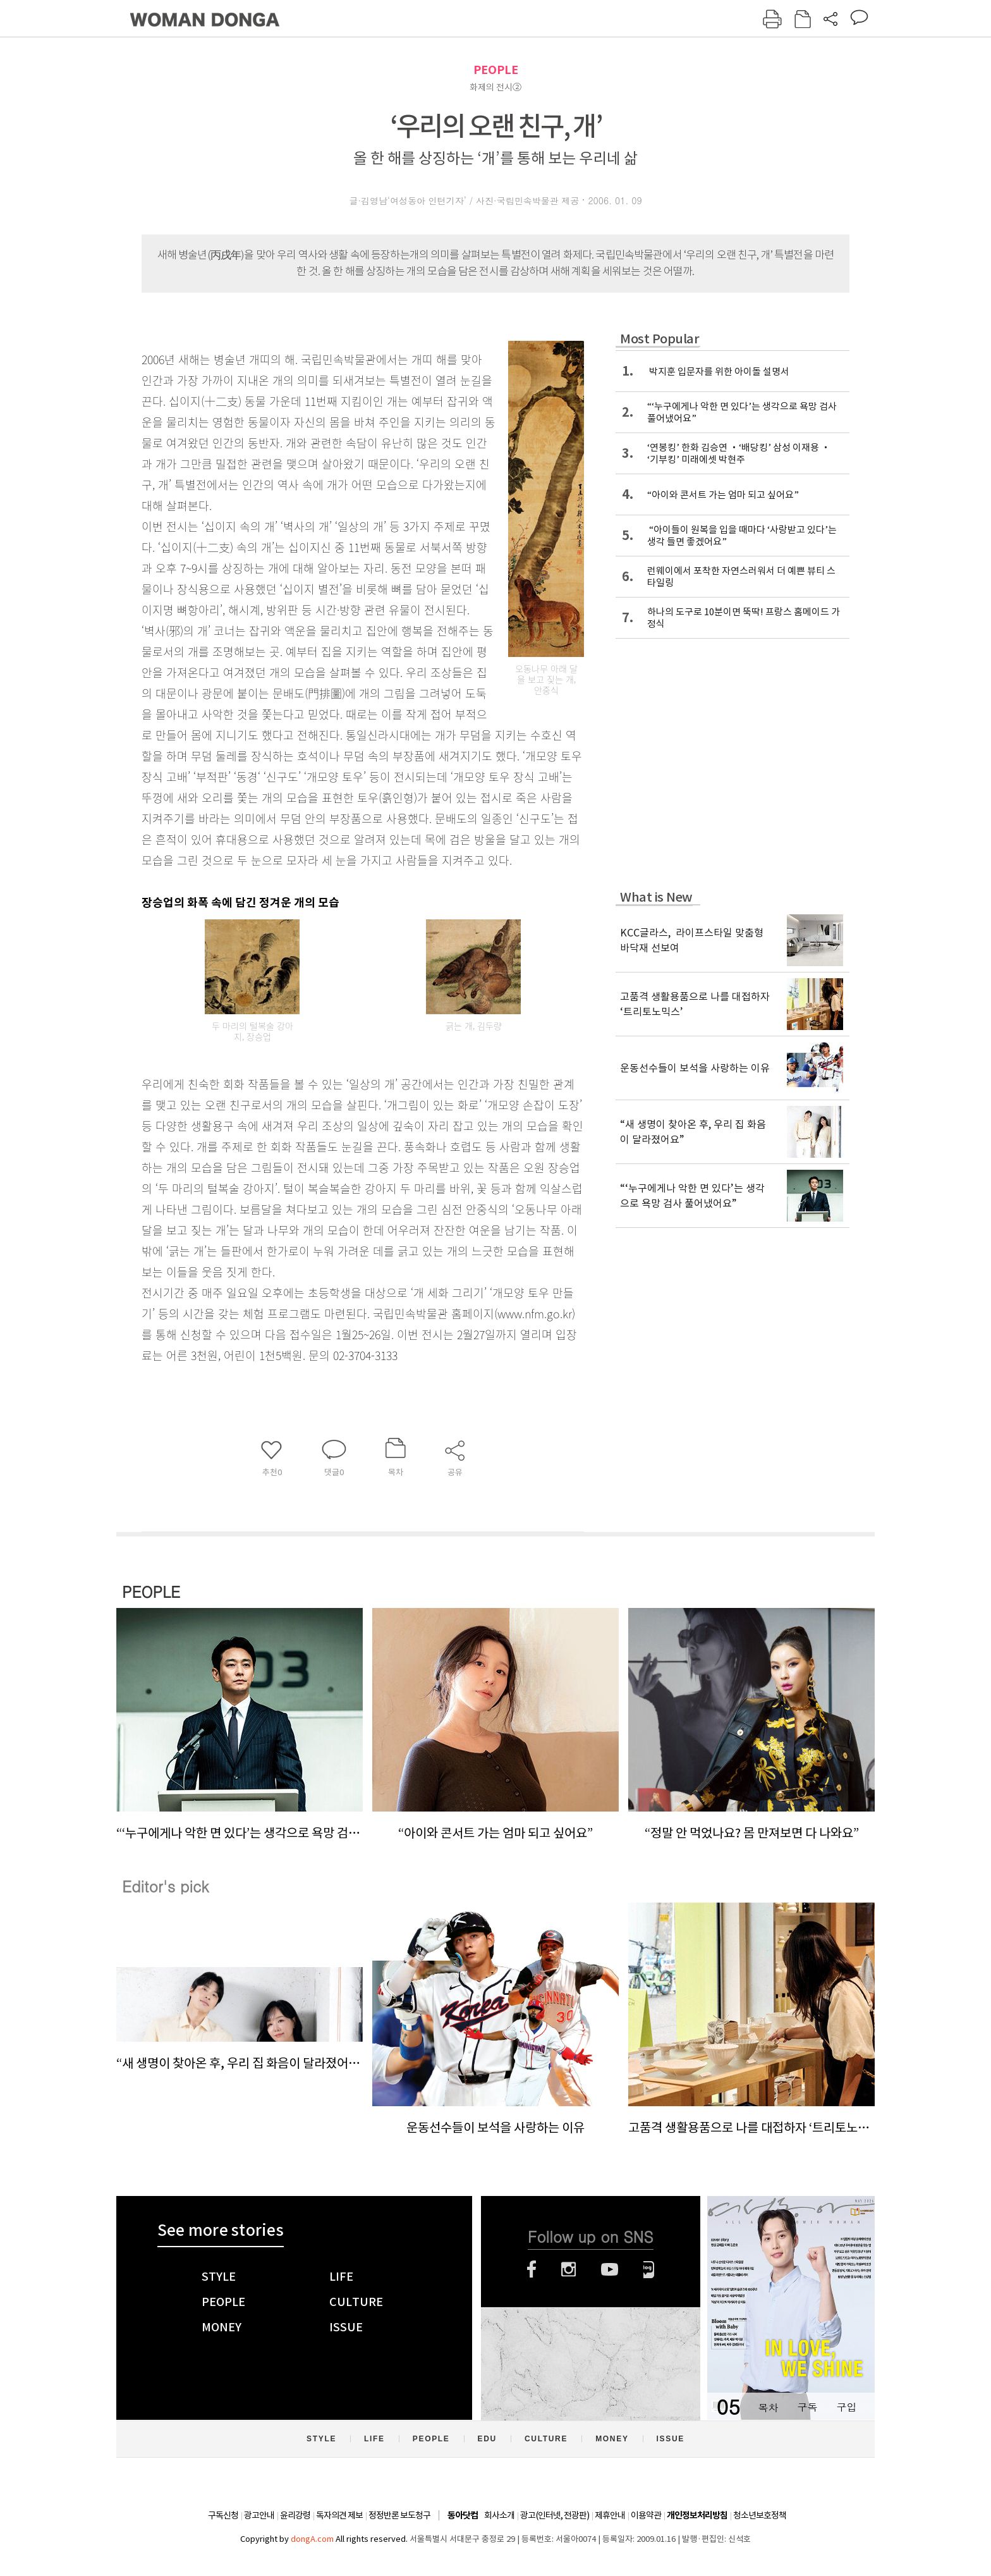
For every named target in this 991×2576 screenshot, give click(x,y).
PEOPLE (495, 70)
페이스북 (531, 2269)
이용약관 (646, 2515)
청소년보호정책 (759, 2515)
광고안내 (259, 2515)
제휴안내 (610, 2515)
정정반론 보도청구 (399, 2515)
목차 (768, 2407)
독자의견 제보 (339, 2515)
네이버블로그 (648, 2269)
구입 (846, 2407)
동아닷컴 (462, 2515)
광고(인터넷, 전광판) (554, 2515)
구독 (807, 2407)
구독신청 (223, 2515)
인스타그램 (568, 2269)
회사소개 (499, 2515)
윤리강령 (295, 2515)
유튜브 (609, 2269)
